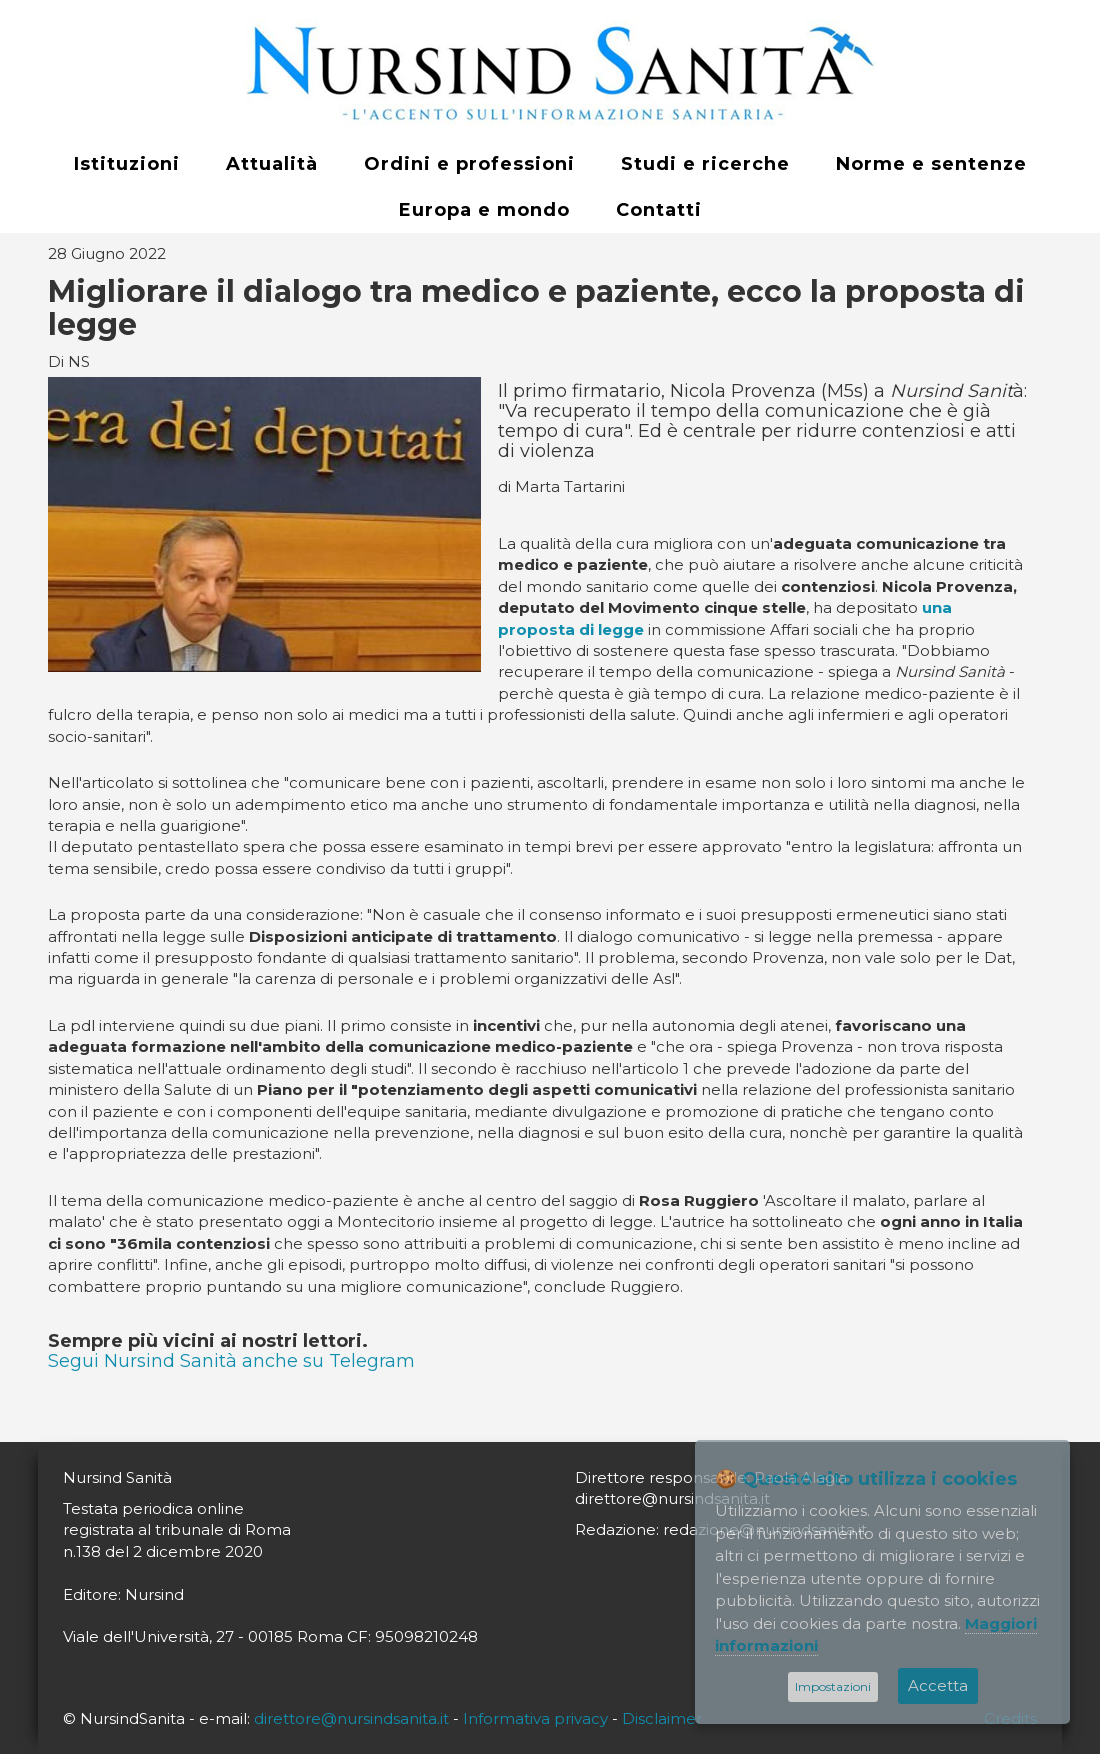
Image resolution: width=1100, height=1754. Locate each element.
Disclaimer (662, 1718)
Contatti (659, 210)
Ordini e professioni (469, 164)
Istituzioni (127, 164)
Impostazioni (833, 1686)
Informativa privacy (535, 1718)
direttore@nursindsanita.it (351, 1718)
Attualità (272, 164)
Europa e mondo (484, 210)
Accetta (938, 1685)
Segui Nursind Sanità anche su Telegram (231, 1361)
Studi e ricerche (705, 164)
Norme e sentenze (931, 164)
